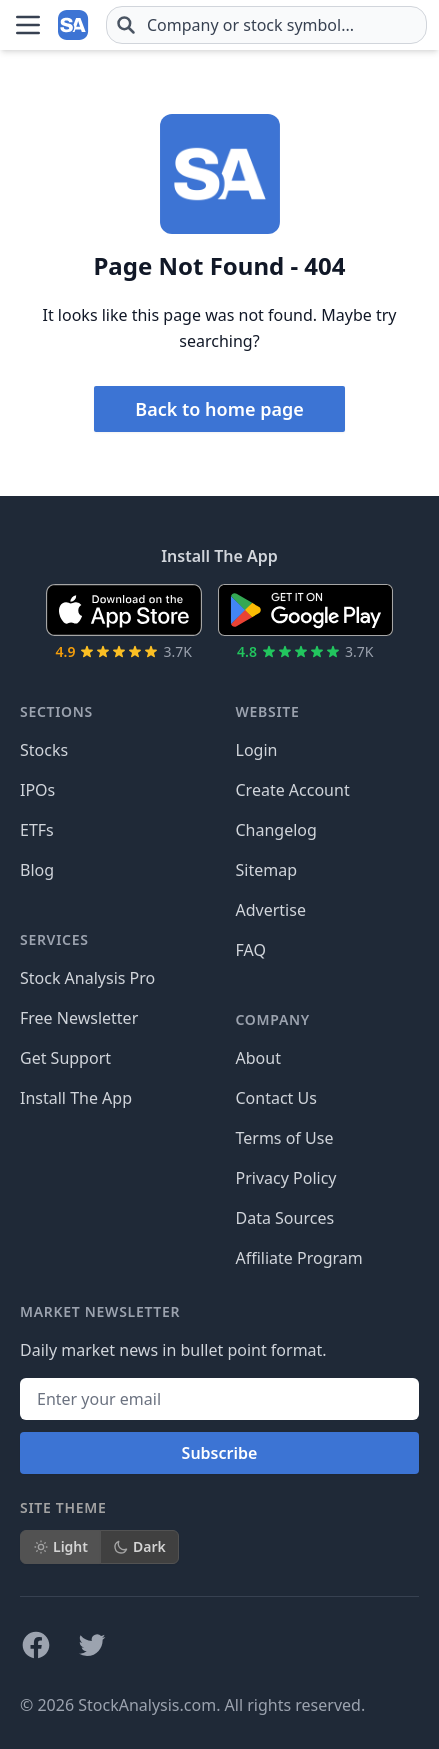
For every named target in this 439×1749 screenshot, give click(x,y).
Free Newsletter (79, 1018)
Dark (139, 1546)
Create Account (293, 790)
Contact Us (276, 1098)
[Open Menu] (28, 25)
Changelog (276, 830)
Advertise (271, 910)
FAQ (251, 950)
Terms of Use (285, 1138)
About (258, 1058)
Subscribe (220, 1453)
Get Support (65, 1058)
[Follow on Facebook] (36, 1645)
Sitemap (267, 870)
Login (257, 750)
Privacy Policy (286, 1178)
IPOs (37, 790)
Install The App (76, 1098)
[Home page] (74, 25)
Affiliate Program (299, 1258)
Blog (37, 870)
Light (60, 1546)
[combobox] (266, 25)
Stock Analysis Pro (87, 978)
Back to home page (219, 409)
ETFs (37, 830)
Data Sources (285, 1218)
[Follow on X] (92, 1645)
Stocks (44, 750)
